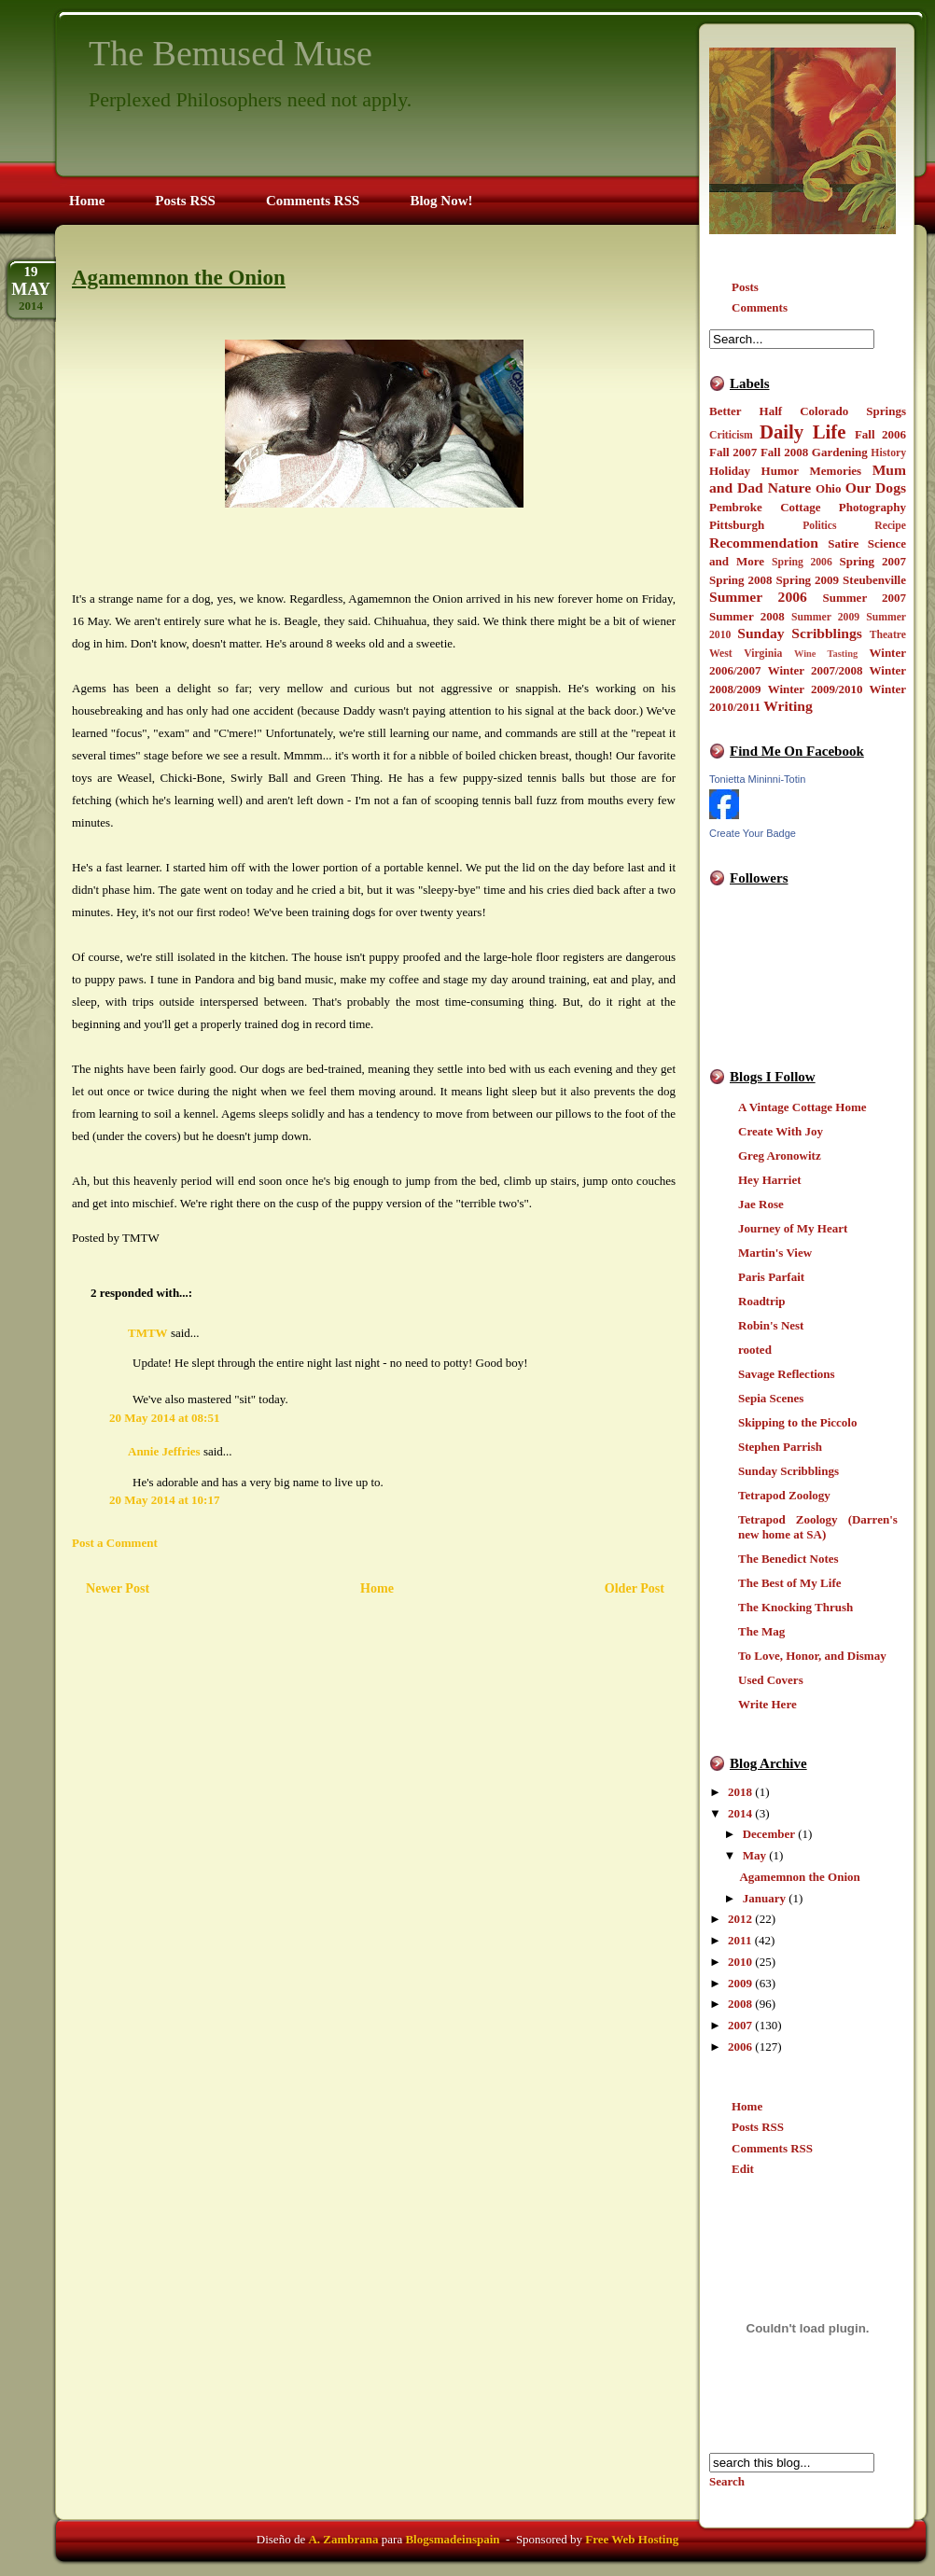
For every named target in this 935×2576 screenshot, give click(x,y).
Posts (745, 287)
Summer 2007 (864, 598)
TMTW (148, 1333)
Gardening (840, 452)
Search (727, 2481)
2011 (739, 1940)
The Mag (761, 1631)
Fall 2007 (733, 452)
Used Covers (770, 1680)
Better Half (745, 411)
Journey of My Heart (792, 1228)
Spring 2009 (808, 580)
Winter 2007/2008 (815, 670)
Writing (788, 706)
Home (747, 2106)
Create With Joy (780, 1131)
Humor (780, 471)
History (888, 453)
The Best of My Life (789, 1583)
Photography (872, 507)
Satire (843, 543)
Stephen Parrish (780, 1447)
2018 (740, 1792)
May (754, 1855)
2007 (740, 2025)
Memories (836, 471)
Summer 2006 (758, 597)
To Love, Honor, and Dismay (812, 1656)
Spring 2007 (872, 561)
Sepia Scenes (770, 1398)
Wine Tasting (826, 653)
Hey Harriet (770, 1180)
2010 (740, 1962)
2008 (740, 2004)
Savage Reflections (786, 1374)
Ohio (828, 488)
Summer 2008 (747, 616)
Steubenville (874, 580)
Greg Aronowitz (779, 1156)
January (764, 1898)
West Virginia (745, 653)
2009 (740, 1983)
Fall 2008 (784, 452)
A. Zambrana (343, 2539)
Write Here (767, 1704)
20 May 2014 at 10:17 (164, 1500)
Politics (819, 526)
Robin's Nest (770, 1325)
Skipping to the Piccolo (798, 1422)
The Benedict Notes (788, 1559)
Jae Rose (761, 1204)
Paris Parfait (771, 1277)
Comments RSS (772, 2148)
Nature (789, 487)
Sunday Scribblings (799, 633)
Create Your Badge (752, 833)
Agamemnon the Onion (799, 1877)
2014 (740, 1813)
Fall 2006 (880, 434)
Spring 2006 (802, 562)
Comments (760, 307)
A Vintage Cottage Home (802, 1107)
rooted (755, 1350)
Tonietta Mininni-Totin (757, 779)
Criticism (731, 435)
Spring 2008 (741, 580)
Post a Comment (115, 1543)
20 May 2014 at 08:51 (164, 1418)
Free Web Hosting (631, 2539)
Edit (743, 2169)
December (769, 1834)
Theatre (888, 635)
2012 (740, 1919)
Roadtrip (762, 1301)
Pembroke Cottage (764, 507)
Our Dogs (875, 487)
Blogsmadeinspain (450, 2539)
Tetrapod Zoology (784, 1495)
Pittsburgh (736, 525)
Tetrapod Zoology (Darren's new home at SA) (818, 1526)
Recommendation (763, 542)
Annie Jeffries (164, 1451)
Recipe (890, 526)
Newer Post (117, 1587)
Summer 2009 (825, 617)
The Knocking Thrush (795, 1607)
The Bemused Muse (230, 53)
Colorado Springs (853, 411)
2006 (740, 2047)
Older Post (634, 1587)
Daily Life (803, 431)
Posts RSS (758, 2127)
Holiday (729, 471)
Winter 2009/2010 (815, 689)
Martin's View (775, 1253)
